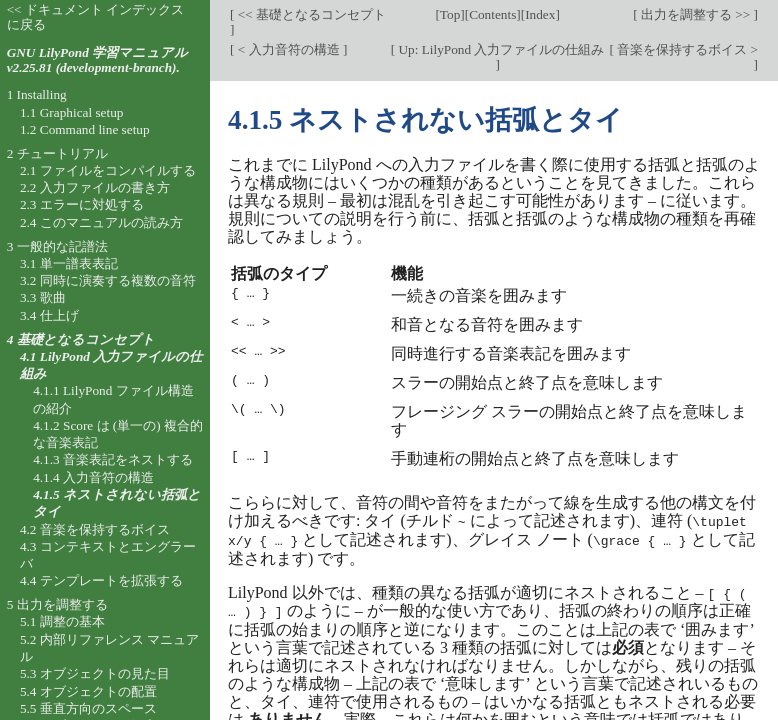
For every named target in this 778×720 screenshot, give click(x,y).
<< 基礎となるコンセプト (310, 14)
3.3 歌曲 (43, 297)
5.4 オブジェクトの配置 (88, 691)
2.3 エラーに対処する (82, 204)
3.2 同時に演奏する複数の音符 (108, 280)
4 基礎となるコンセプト (81, 339)
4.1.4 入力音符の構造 (93, 477)
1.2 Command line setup (85, 129)
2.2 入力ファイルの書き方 (95, 187)
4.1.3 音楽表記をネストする (113, 459)
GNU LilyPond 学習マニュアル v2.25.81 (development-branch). (97, 60)
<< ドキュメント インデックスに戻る (96, 17)
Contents (492, 14)
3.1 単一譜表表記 (69, 263)
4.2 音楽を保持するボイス (95, 529)
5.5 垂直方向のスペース (88, 708)
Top (450, 14)
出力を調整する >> (696, 14)
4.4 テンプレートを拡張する (101, 580)
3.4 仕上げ (49, 315)
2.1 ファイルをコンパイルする (108, 170)
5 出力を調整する (57, 604)
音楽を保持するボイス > (686, 49)
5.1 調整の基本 (62, 621)
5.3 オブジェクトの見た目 (95, 673)
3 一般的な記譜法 (57, 246)
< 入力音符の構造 (288, 49)
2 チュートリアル (57, 153)
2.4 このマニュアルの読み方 (101, 222)
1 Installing (37, 94)
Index (540, 14)
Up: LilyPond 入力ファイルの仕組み (499, 49)
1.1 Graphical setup (72, 112)
